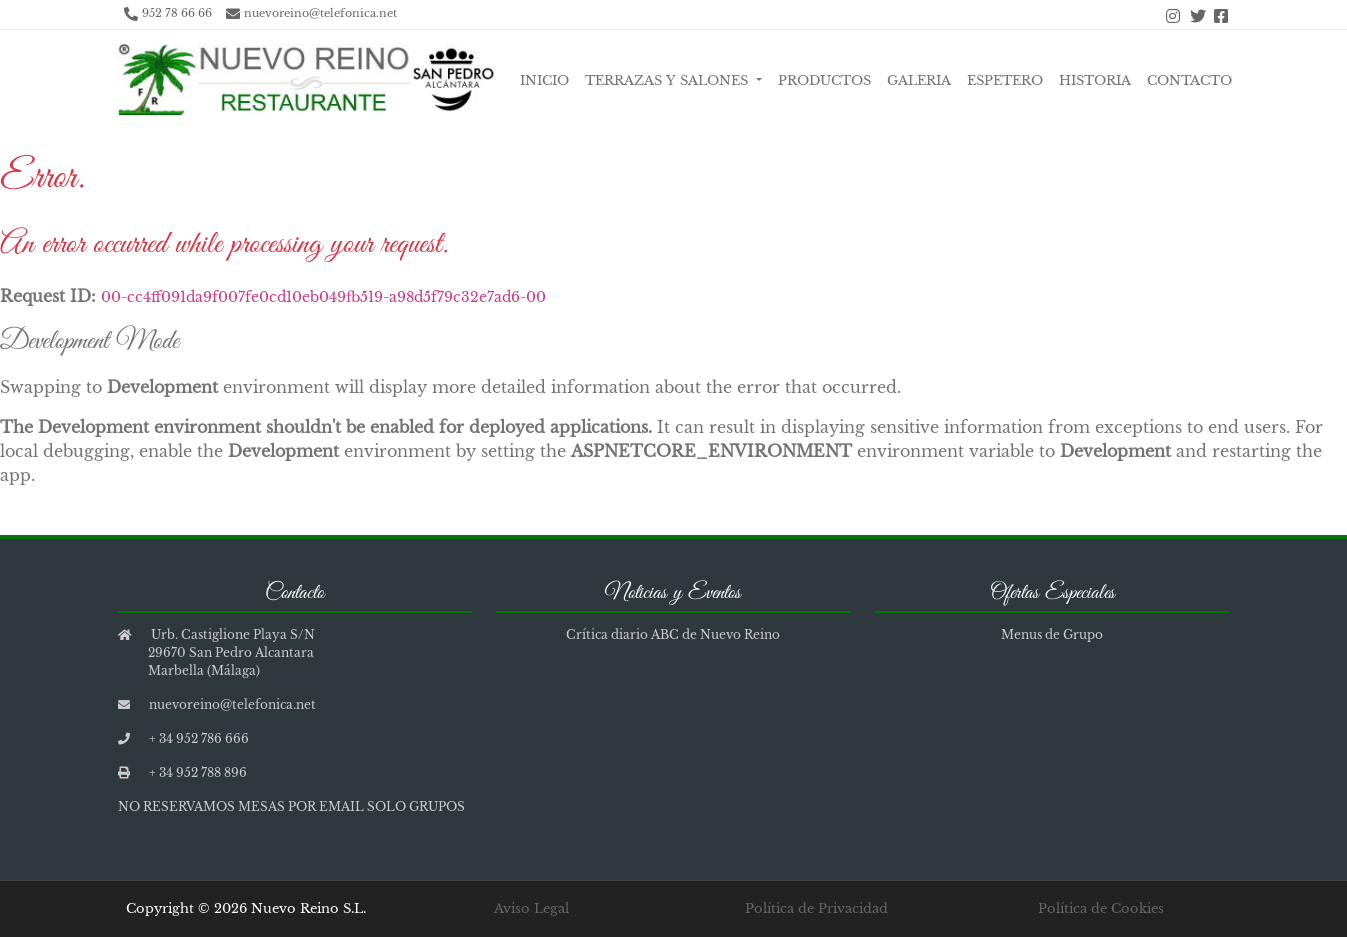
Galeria (919, 80)
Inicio (544, 80)
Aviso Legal (531, 908)
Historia (1095, 80)
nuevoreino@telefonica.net (320, 13)
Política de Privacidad (816, 908)
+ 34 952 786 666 (199, 738)
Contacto (1189, 80)
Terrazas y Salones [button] (668, 80)
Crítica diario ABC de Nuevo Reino (673, 634)
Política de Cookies (1101, 908)
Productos (824, 80)
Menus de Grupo (1052, 634)
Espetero (1005, 80)
